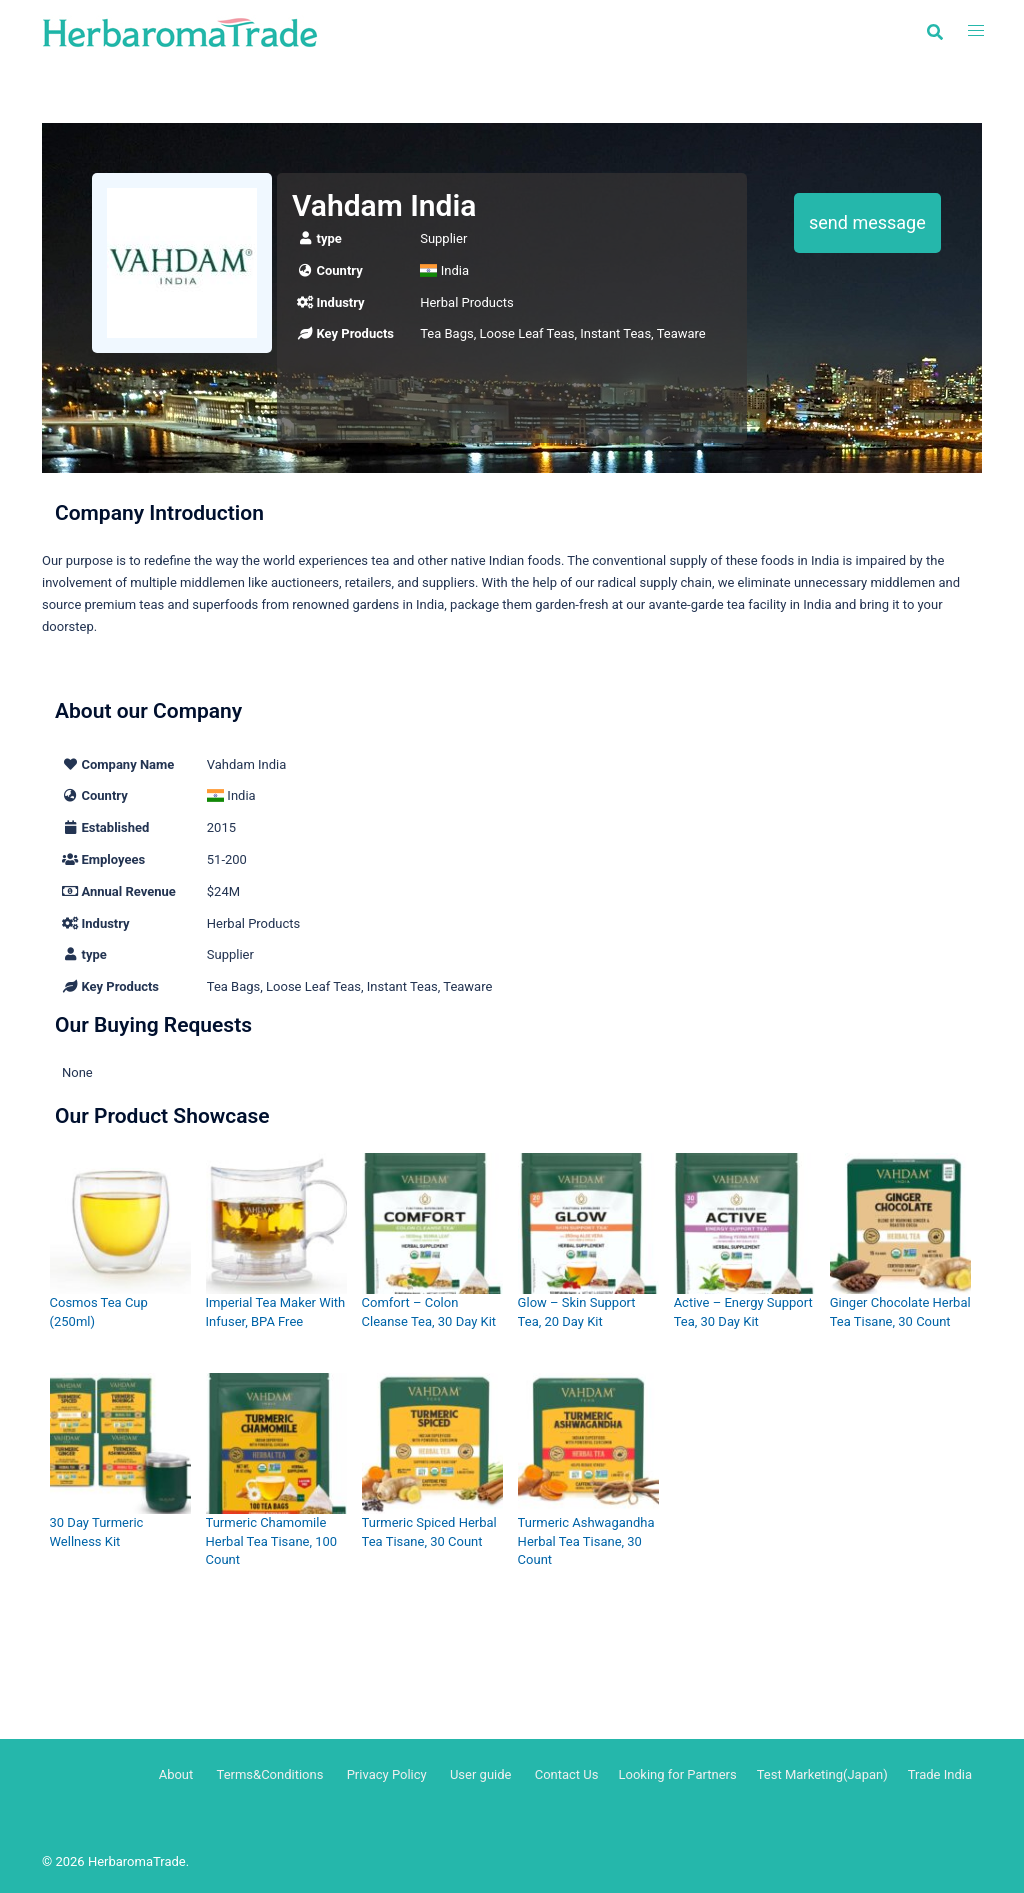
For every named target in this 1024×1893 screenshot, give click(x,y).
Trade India (940, 1774)
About (176, 1774)
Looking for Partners (677, 1774)
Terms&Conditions (270, 1774)
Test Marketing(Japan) (822, 1774)
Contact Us (567, 1774)
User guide (482, 1774)
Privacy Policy (387, 1774)
